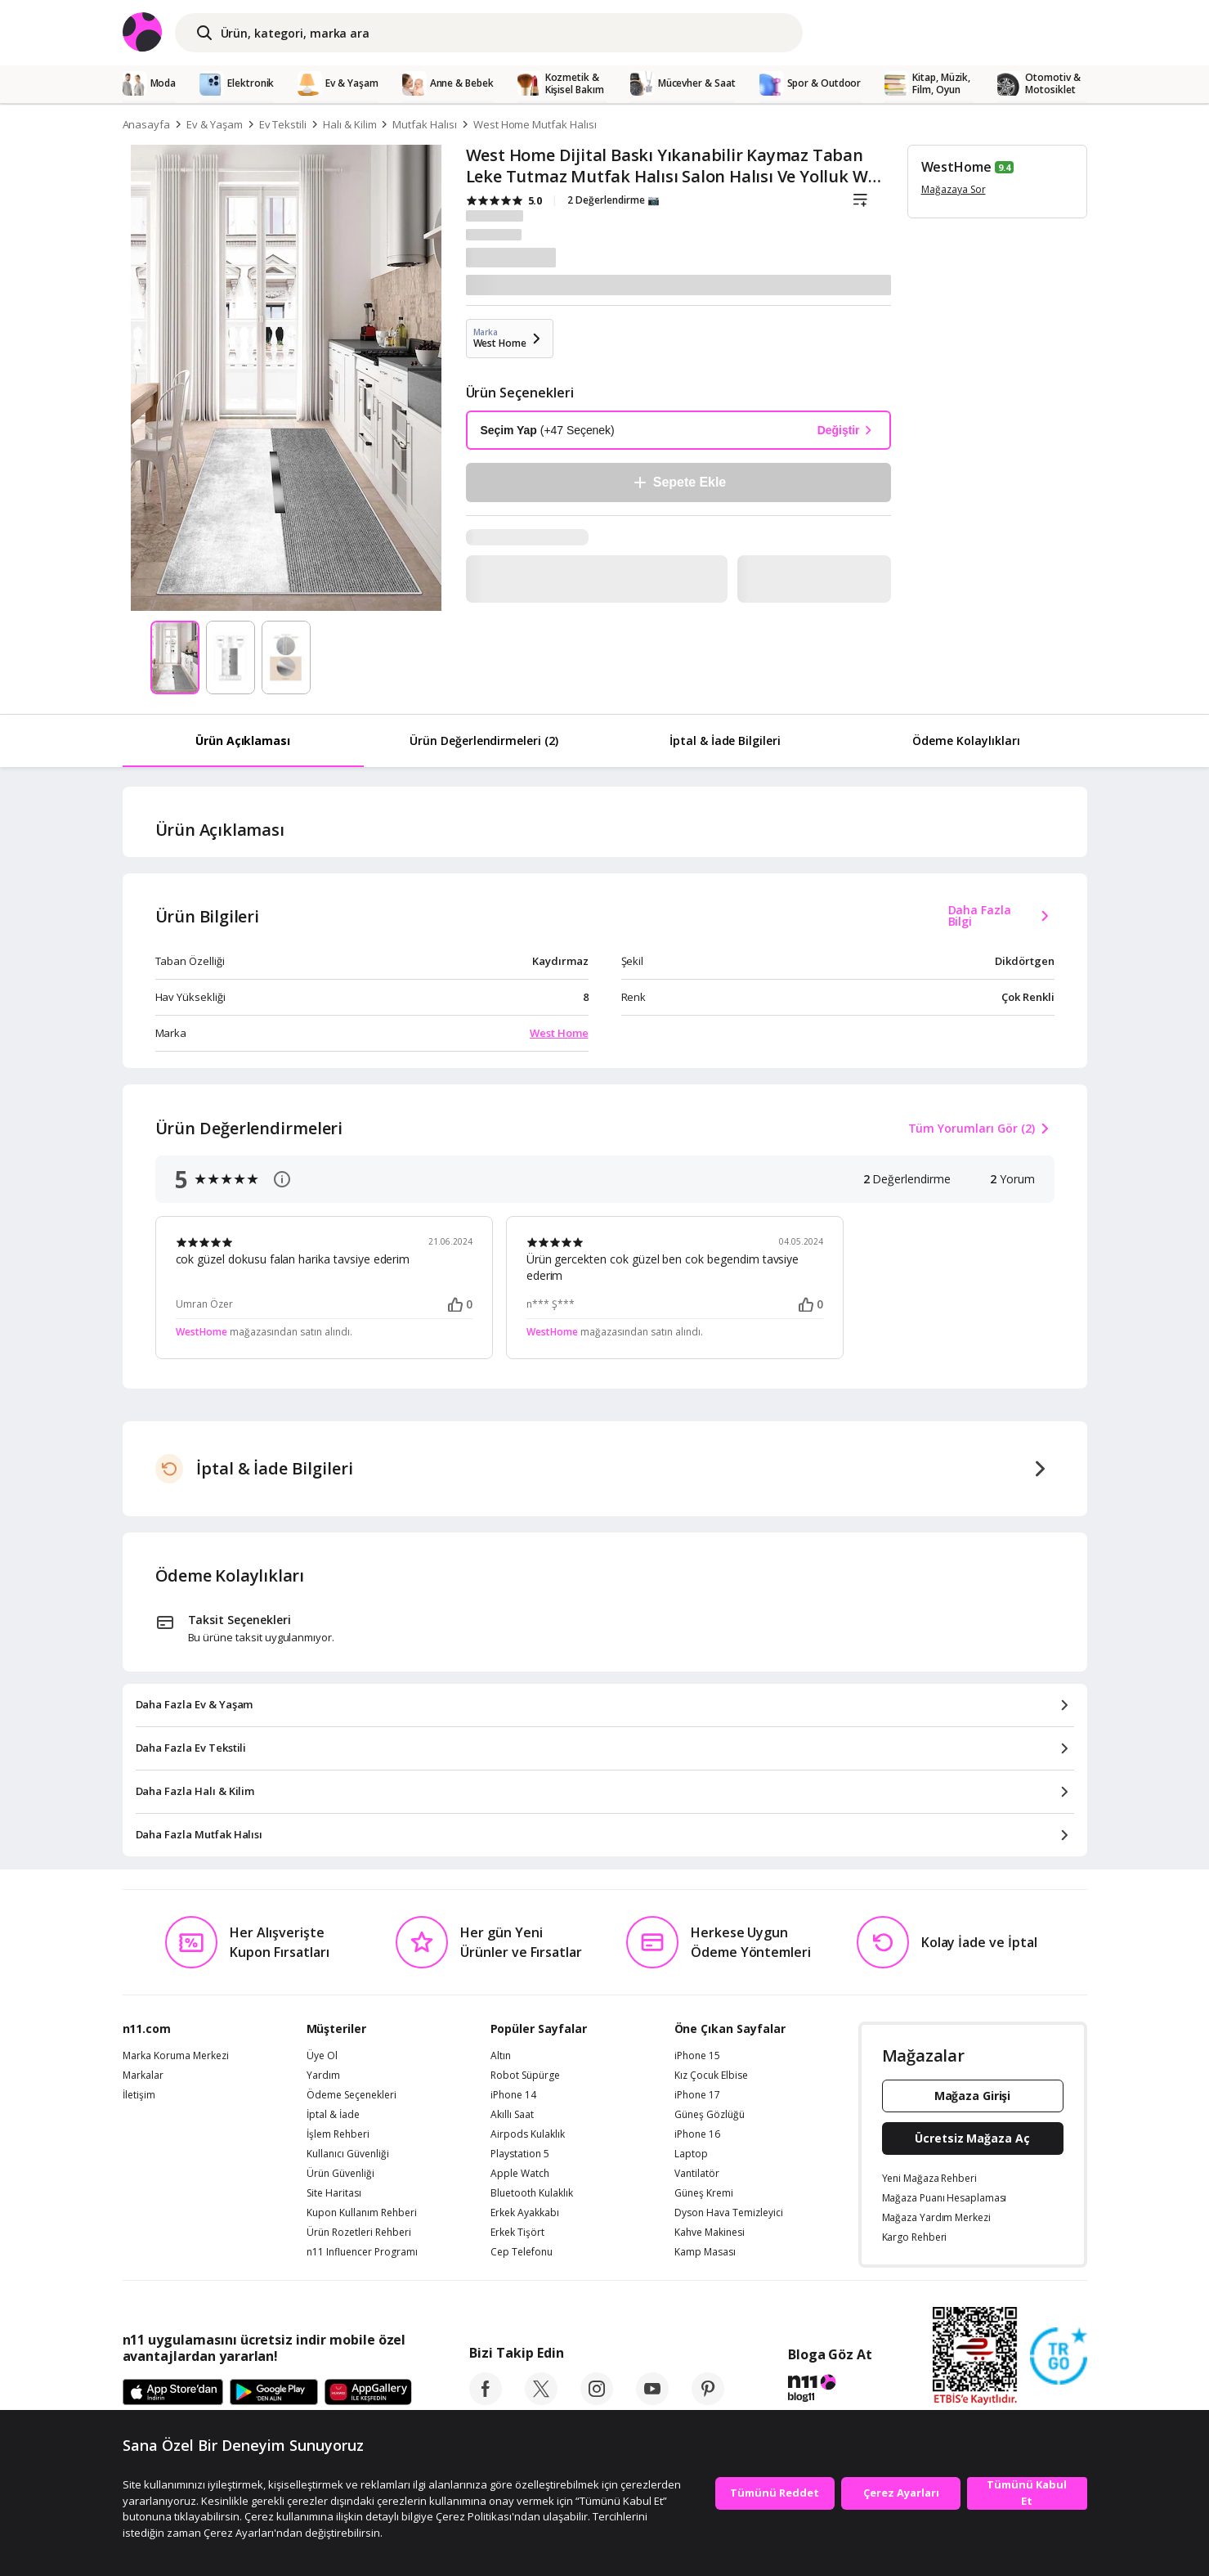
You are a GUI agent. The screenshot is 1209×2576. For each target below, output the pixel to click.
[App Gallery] (368, 2393)
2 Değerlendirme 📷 (613, 200)
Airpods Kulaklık (527, 2134)
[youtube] (652, 2400)
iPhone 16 (697, 2134)
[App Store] (173, 2393)
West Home (559, 1032)
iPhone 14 (513, 2095)
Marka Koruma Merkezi (176, 2055)
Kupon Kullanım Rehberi (362, 2212)
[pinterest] (708, 2400)
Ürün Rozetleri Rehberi (359, 2232)
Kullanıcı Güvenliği (348, 2154)
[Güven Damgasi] (1058, 2356)
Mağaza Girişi (972, 2095)
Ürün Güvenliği (340, 2173)
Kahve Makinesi (709, 2232)
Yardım (323, 2075)
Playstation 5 (519, 2154)
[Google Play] (274, 2393)
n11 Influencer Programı (362, 2252)
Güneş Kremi (703, 2193)
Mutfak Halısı (424, 124)
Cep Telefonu (521, 2252)
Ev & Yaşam (214, 124)
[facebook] (485, 2400)
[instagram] (596, 2400)
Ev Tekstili (283, 124)
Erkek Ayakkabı (524, 2212)
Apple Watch (519, 2173)
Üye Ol (322, 2055)
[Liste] (861, 200)
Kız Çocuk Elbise (711, 2075)
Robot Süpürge (525, 2075)
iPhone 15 (697, 2055)
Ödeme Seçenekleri (351, 2095)
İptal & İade (333, 2114)
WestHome (956, 167)
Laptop (691, 2154)
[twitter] (541, 2400)
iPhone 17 (697, 2095)
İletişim (139, 2095)
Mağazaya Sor (953, 189)
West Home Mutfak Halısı (535, 124)
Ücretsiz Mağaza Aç (972, 2138)
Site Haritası (334, 2193)
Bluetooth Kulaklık (531, 2193)
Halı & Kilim (349, 124)
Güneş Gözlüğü (709, 2114)
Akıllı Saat (512, 2114)
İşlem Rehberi (338, 2134)
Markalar (143, 2075)
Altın (500, 2055)
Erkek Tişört (517, 2232)
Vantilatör (696, 2173)
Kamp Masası (705, 2252)
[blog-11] (830, 2390)
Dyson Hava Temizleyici (728, 2212)
